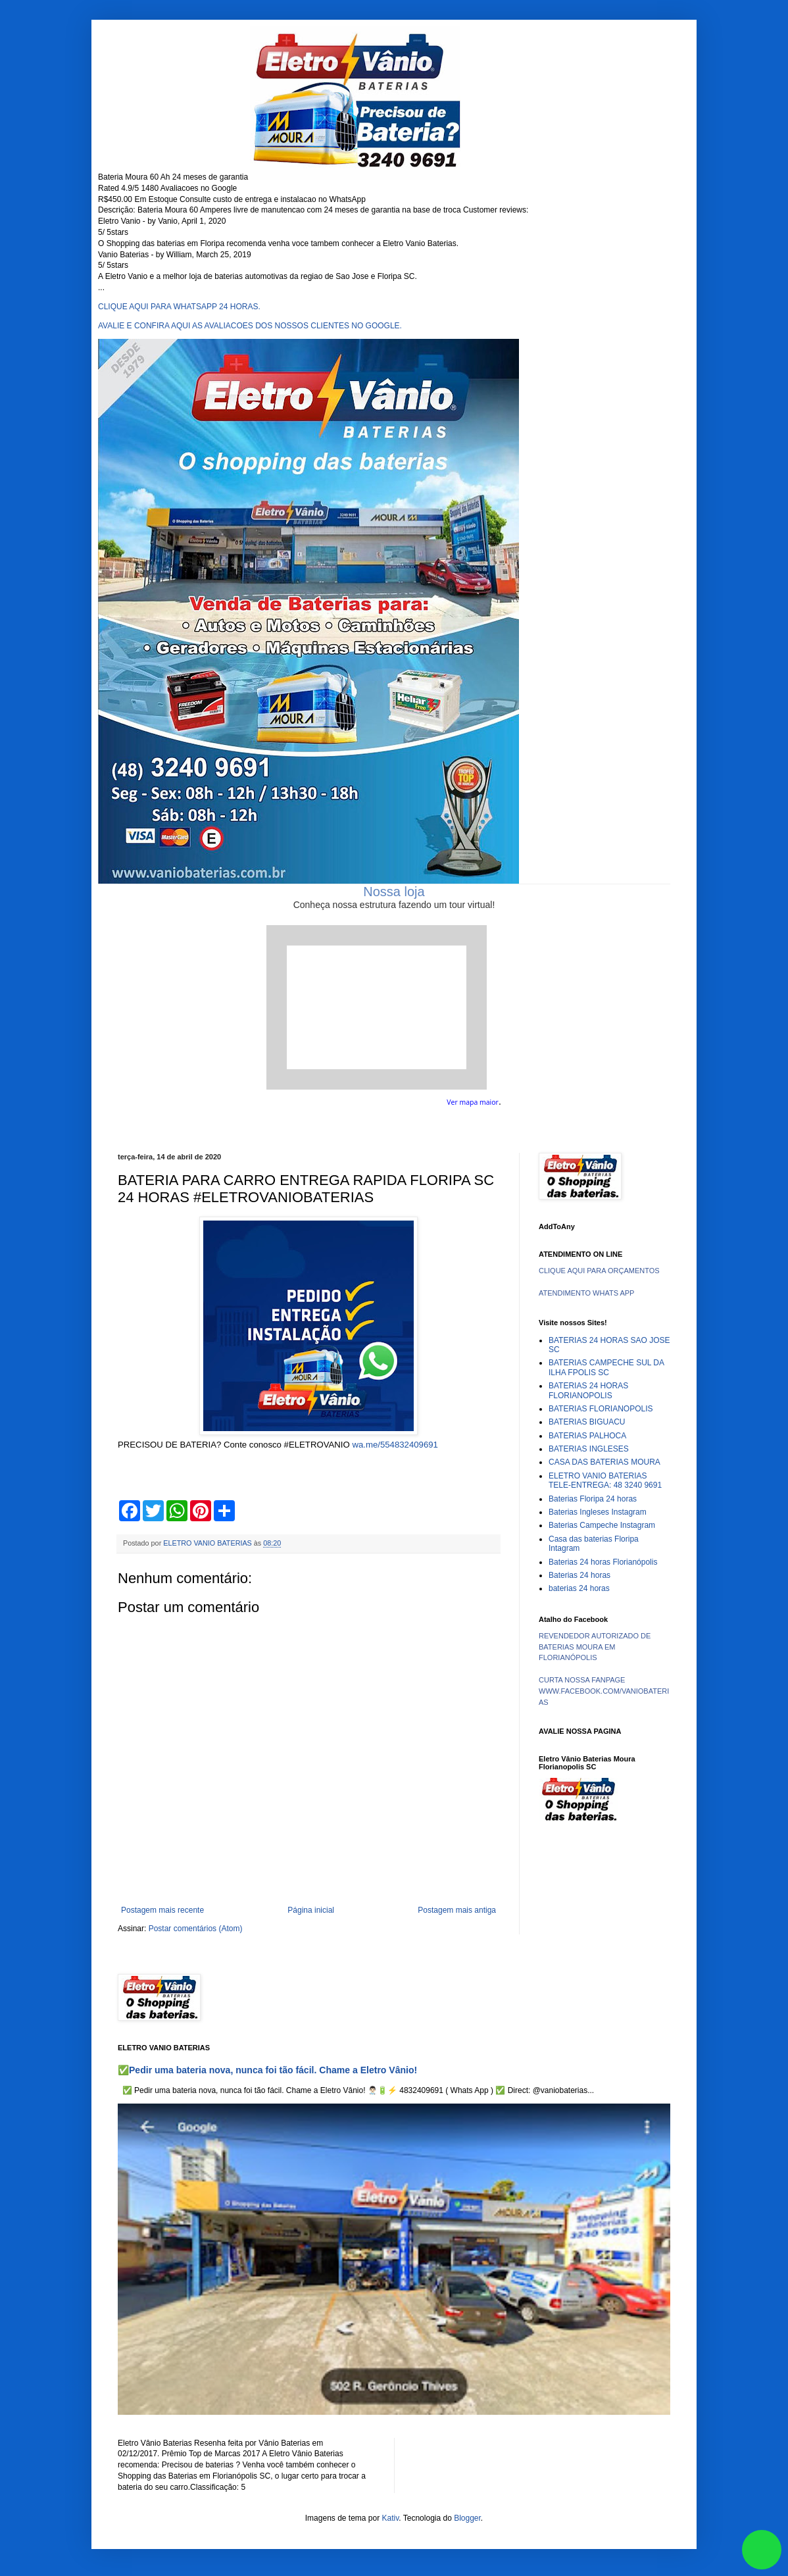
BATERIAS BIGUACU (587, 1422)
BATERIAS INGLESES (589, 1448)
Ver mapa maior (473, 1102)
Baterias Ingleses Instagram (598, 1512)
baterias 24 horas (579, 1588)
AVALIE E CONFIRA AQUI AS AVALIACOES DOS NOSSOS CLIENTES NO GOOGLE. (250, 325)
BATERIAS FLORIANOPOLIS (601, 1408)
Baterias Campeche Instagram (602, 1525)
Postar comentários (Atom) (196, 1928)
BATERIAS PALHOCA (587, 1435)
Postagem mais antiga (457, 1910)
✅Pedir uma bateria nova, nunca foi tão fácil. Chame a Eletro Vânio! (267, 2070)
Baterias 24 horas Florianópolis (603, 1562)
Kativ (390, 2518)
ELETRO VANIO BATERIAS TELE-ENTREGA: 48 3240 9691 (605, 1480)
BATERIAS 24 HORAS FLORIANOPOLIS (588, 1390)
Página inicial (310, 1910)
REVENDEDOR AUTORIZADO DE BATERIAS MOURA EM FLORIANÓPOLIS (595, 1647)
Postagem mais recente (162, 1910)
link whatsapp (761, 2549)
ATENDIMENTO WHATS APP (586, 1293)
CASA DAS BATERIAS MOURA (604, 1462)
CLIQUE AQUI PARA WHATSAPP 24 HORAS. (179, 306)
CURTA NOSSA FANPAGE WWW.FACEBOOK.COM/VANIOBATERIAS (604, 1691)
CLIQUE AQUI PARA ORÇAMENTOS (599, 1271)
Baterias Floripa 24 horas (593, 1498)
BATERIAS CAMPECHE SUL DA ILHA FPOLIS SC (606, 1367)
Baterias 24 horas (579, 1575)
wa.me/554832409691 (395, 1445)
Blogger (467, 2518)
